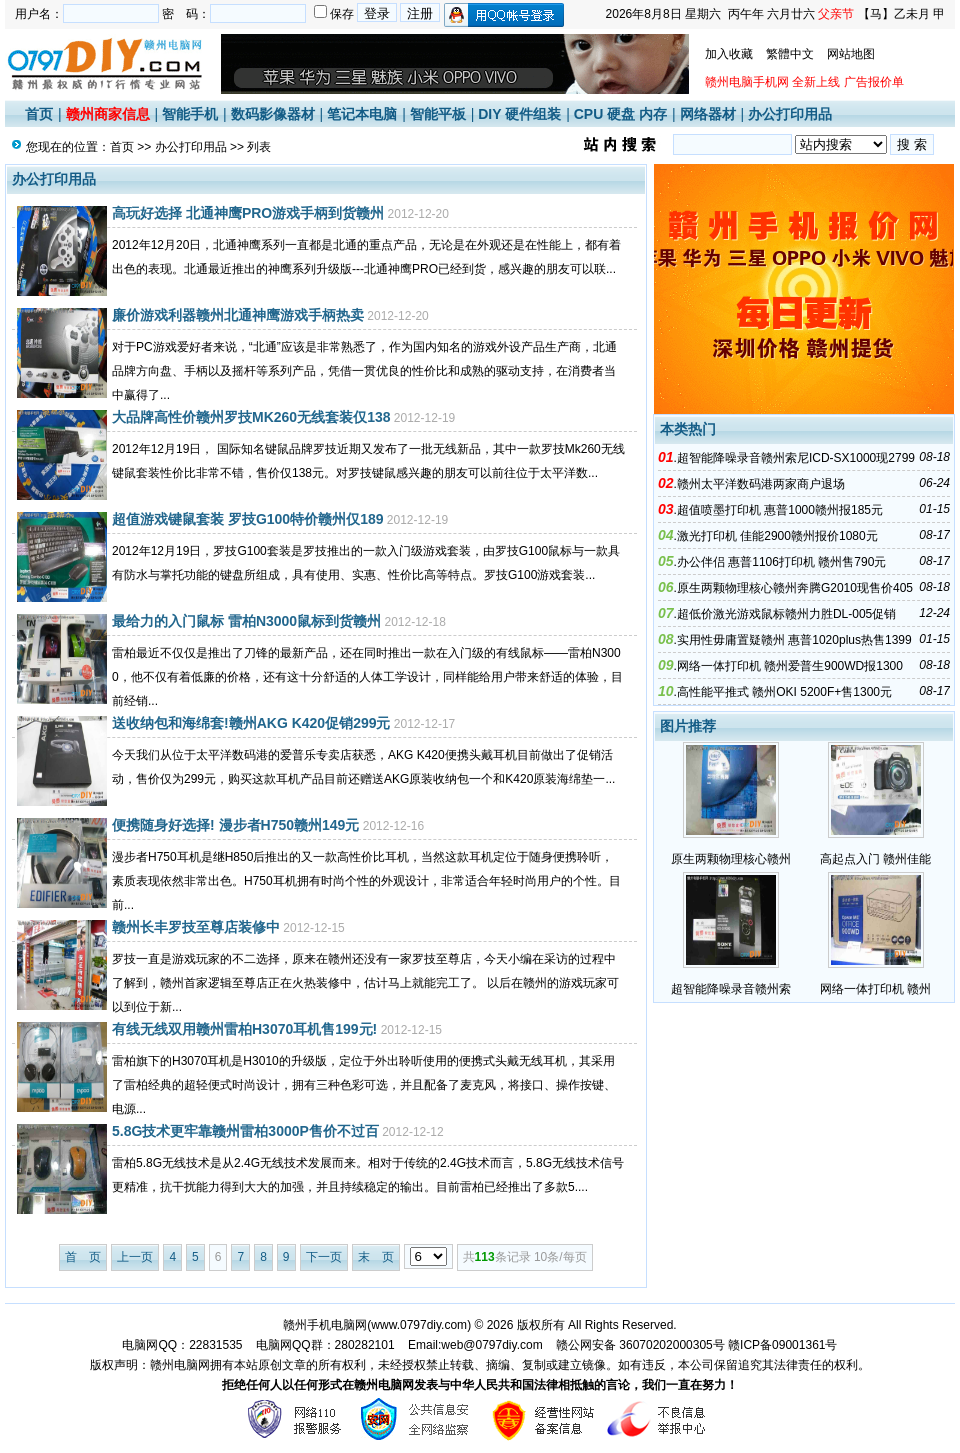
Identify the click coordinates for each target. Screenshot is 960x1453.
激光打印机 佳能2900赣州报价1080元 (777, 536)
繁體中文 (790, 54)
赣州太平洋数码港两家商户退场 (761, 484)
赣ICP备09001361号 (782, 1345)
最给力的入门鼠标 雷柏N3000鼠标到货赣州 (246, 621)
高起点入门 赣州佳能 (875, 859)
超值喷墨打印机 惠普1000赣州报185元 (780, 510)
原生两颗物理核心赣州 (731, 859)
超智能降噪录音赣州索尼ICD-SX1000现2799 (796, 458)
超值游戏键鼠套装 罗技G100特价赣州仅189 (248, 519)
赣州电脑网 (180, 1365)
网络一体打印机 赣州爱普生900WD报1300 (790, 666)
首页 (39, 114)
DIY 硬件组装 (519, 114)
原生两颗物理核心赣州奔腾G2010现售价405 (795, 588)
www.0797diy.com (419, 1325)
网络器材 (708, 114)
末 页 (376, 1257)
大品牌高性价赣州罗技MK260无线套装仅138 (251, 417)
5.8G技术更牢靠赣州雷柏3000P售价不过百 (245, 1131)
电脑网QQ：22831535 (182, 1345)
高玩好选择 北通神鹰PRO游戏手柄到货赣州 (248, 213)
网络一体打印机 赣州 (875, 989)
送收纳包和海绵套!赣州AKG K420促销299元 (251, 723)
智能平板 (438, 114)
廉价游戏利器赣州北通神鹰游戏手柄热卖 (238, 315)
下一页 (324, 1257)
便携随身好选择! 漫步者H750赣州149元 (235, 825)
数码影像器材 (273, 114)
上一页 (135, 1257)
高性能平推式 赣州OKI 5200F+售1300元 (784, 692)
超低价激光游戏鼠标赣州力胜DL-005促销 (786, 614)
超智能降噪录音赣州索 (731, 989)
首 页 (83, 1257)
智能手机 (190, 114)
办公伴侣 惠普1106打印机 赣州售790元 (781, 562)
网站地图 (851, 54)
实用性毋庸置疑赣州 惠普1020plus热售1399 (794, 640)
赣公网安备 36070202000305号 (642, 1345)
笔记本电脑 (362, 114)
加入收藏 (729, 54)
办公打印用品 (790, 114)
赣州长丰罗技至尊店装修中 (196, 927)
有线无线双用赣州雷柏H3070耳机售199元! (244, 1029)
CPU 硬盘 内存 (620, 114)
